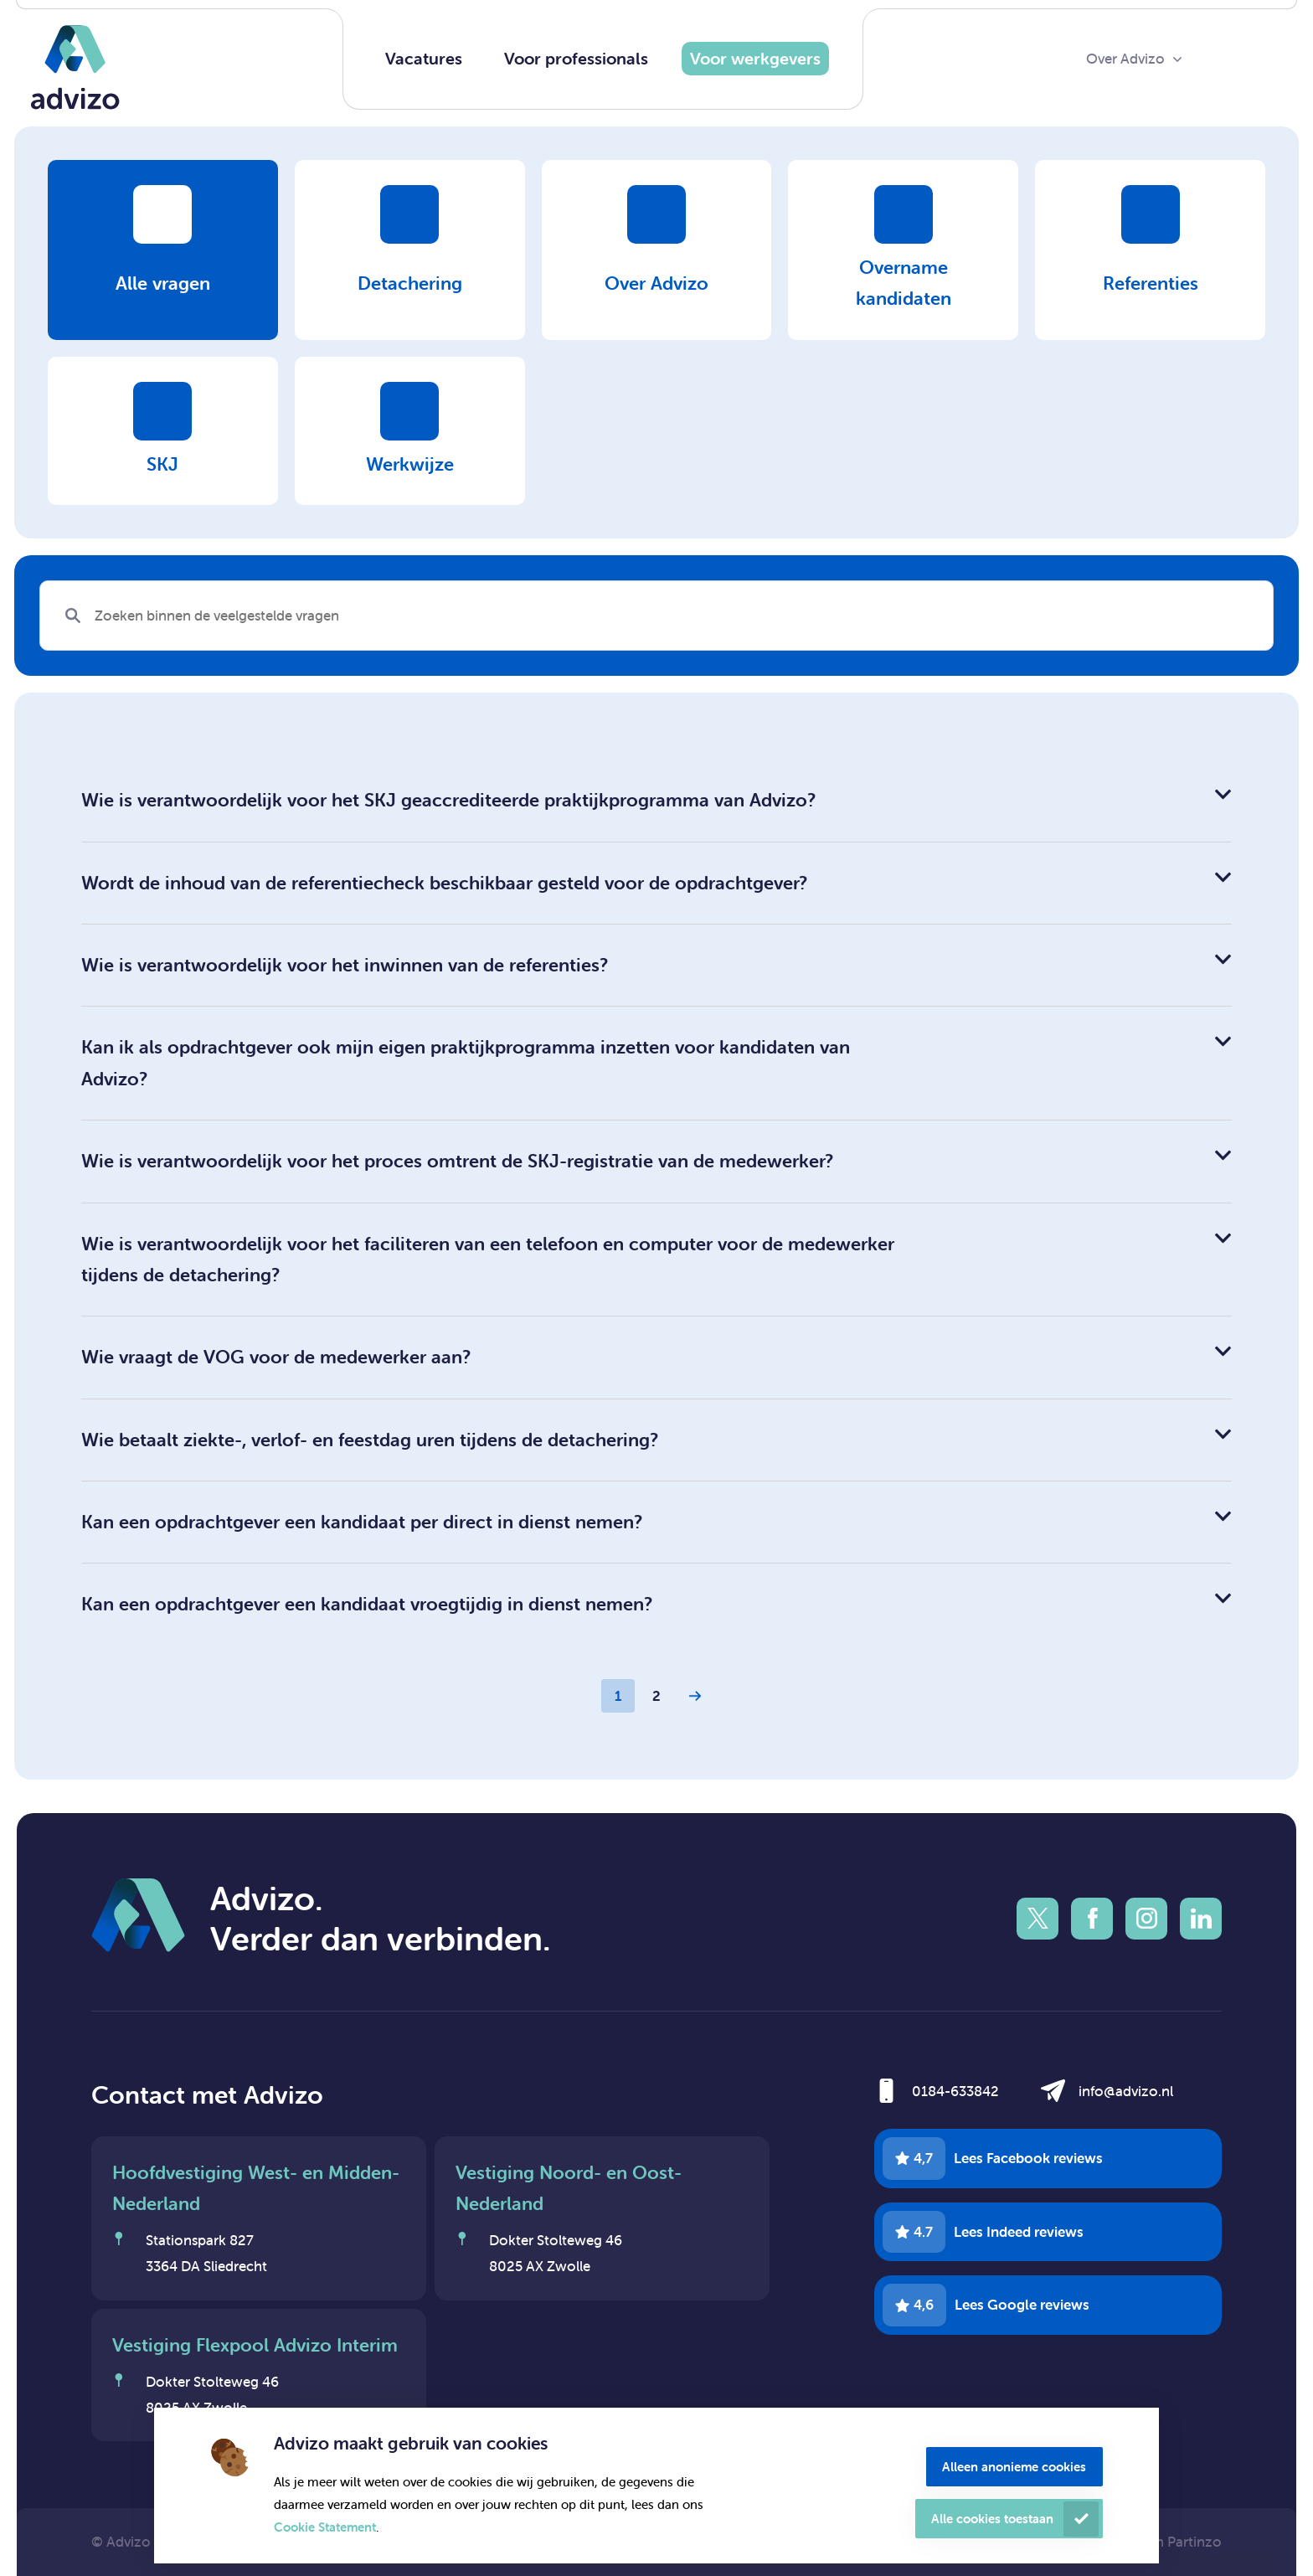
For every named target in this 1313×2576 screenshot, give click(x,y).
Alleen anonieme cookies (1014, 2467)
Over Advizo (1125, 58)
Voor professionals (576, 58)
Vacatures (423, 58)
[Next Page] (695, 1696)
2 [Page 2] (656, 1696)
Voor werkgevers (755, 58)
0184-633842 (955, 2091)
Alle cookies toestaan (992, 2519)
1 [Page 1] (618, 1696)
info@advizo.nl (1126, 2091)
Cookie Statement (325, 2527)
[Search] (656, 615)
